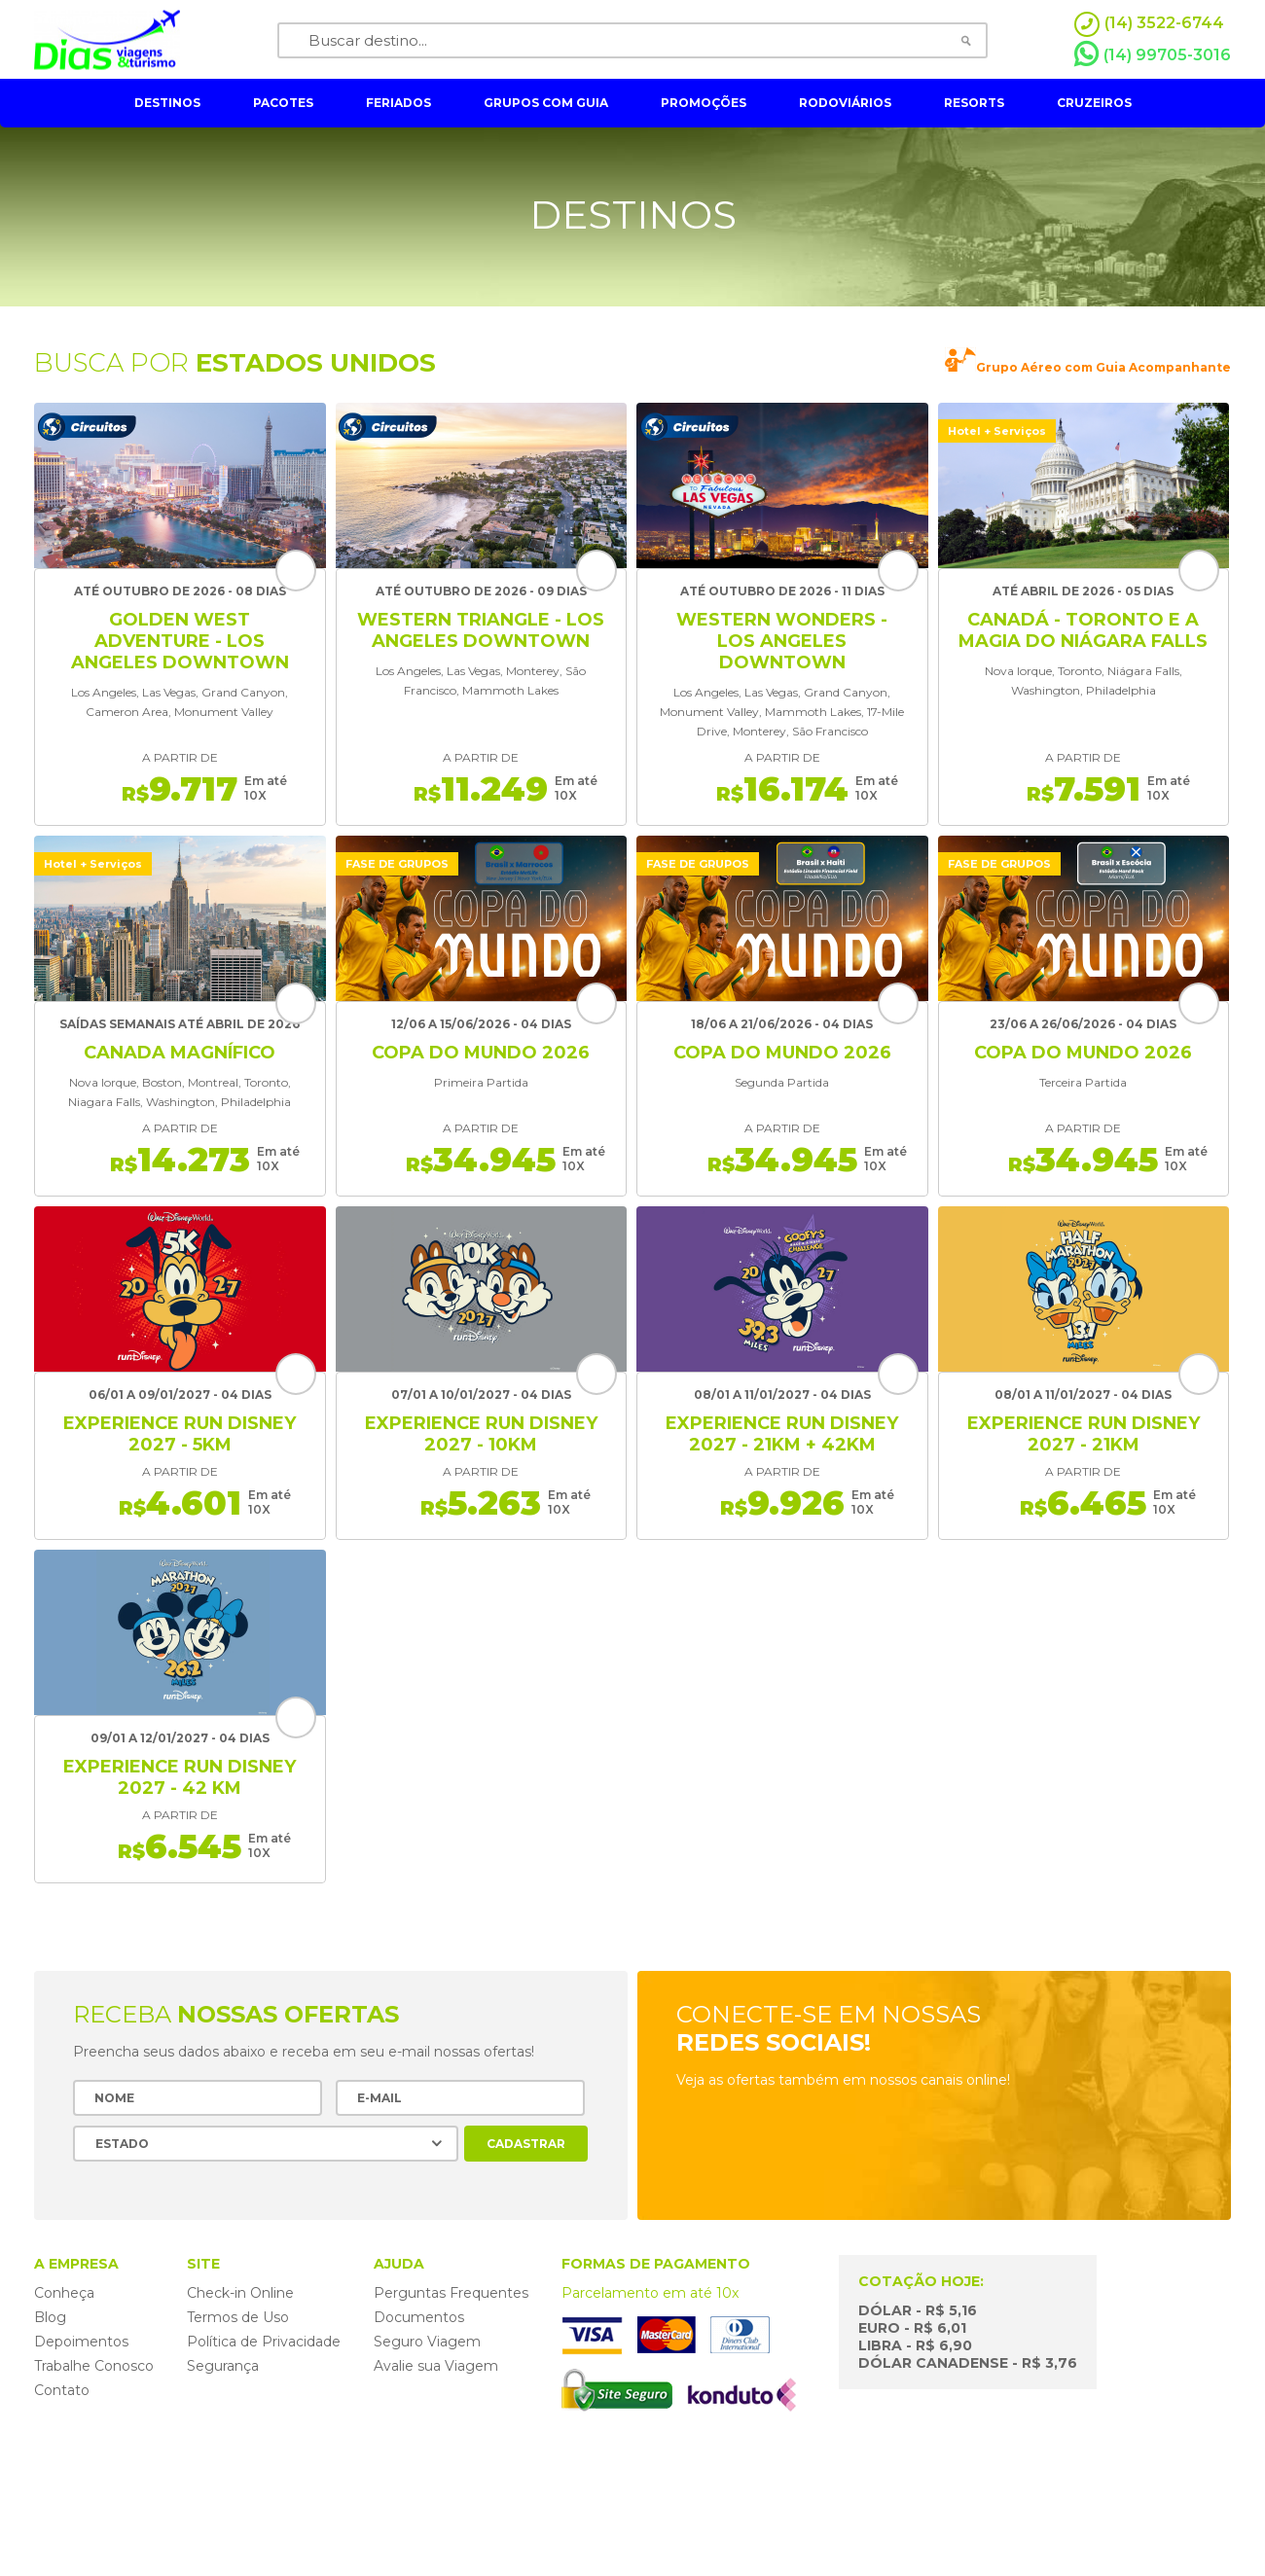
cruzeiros (1094, 102)
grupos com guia (546, 102)
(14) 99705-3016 (1152, 54)
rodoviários (845, 102)
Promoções (703, 102)
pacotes (283, 102)
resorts (974, 102)
